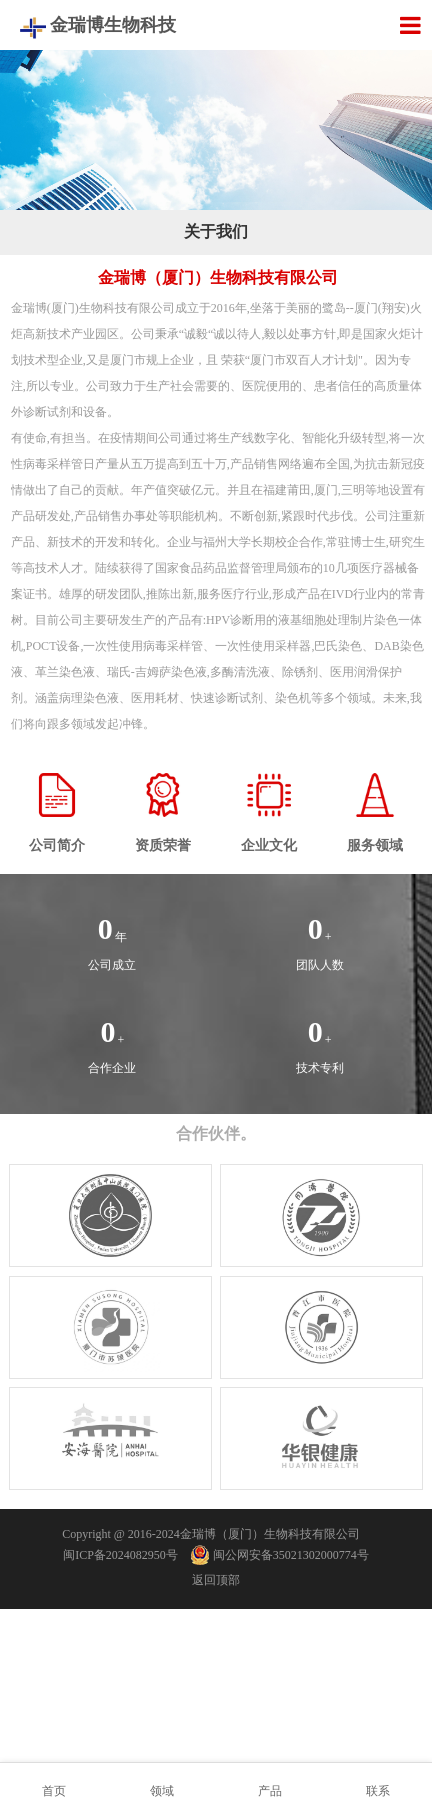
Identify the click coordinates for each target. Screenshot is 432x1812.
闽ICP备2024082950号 (120, 1555)
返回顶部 (216, 1580)
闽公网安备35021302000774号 (280, 1555)
